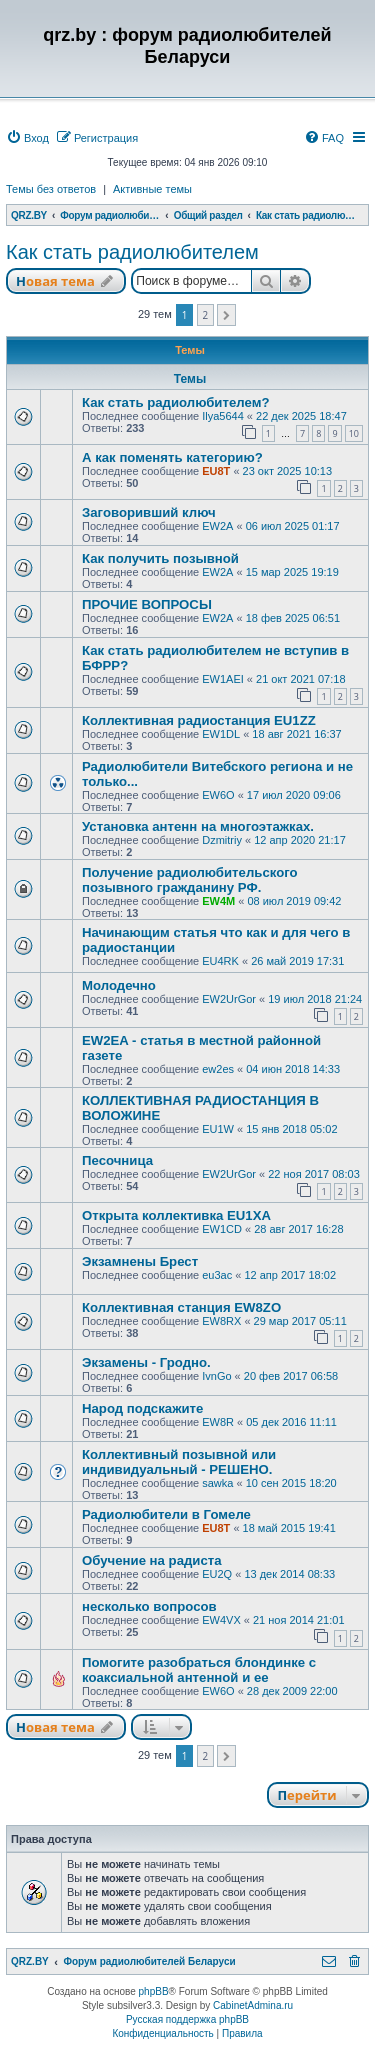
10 (354, 433)
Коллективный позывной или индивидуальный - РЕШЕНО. (179, 1462)
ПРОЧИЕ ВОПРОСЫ (147, 604)
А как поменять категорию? (172, 457)
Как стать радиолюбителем (132, 252)
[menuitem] (27, 138)
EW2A (217, 526)
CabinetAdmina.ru (253, 2005)
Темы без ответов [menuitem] (51, 189)
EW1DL (221, 734)
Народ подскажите (142, 1408)
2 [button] (206, 315)
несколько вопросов (149, 1606)
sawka (217, 1483)
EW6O (218, 795)
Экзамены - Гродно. (146, 1362)
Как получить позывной (160, 558)
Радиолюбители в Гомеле (166, 1514)
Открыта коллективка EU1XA (176, 1215)
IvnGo (216, 1376)
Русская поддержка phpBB (187, 2019)
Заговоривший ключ (149, 512)
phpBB (154, 1991)
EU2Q (217, 1574)
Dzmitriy (222, 840)
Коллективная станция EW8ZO (181, 1307)
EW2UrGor (229, 999)
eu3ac (217, 1275)
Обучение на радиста (152, 1560)
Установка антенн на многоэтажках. (198, 826)
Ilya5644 (223, 416)
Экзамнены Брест (140, 1261)
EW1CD (222, 1229)
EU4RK (220, 961)
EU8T (216, 471)
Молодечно (119, 985)
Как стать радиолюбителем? (175, 402)
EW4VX (221, 1620)
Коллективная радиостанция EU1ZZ (199, 720)
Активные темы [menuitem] (152, 189)
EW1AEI (223, 679)
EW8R (218, 1422)
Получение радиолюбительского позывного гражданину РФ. (190, 880)
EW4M (218, 901)
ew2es (218, 1069)
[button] (226, 315)
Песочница (117, 1160)
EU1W (218, 1129)
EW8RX (221, 1321)
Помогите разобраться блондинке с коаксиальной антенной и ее (199, 1670)
